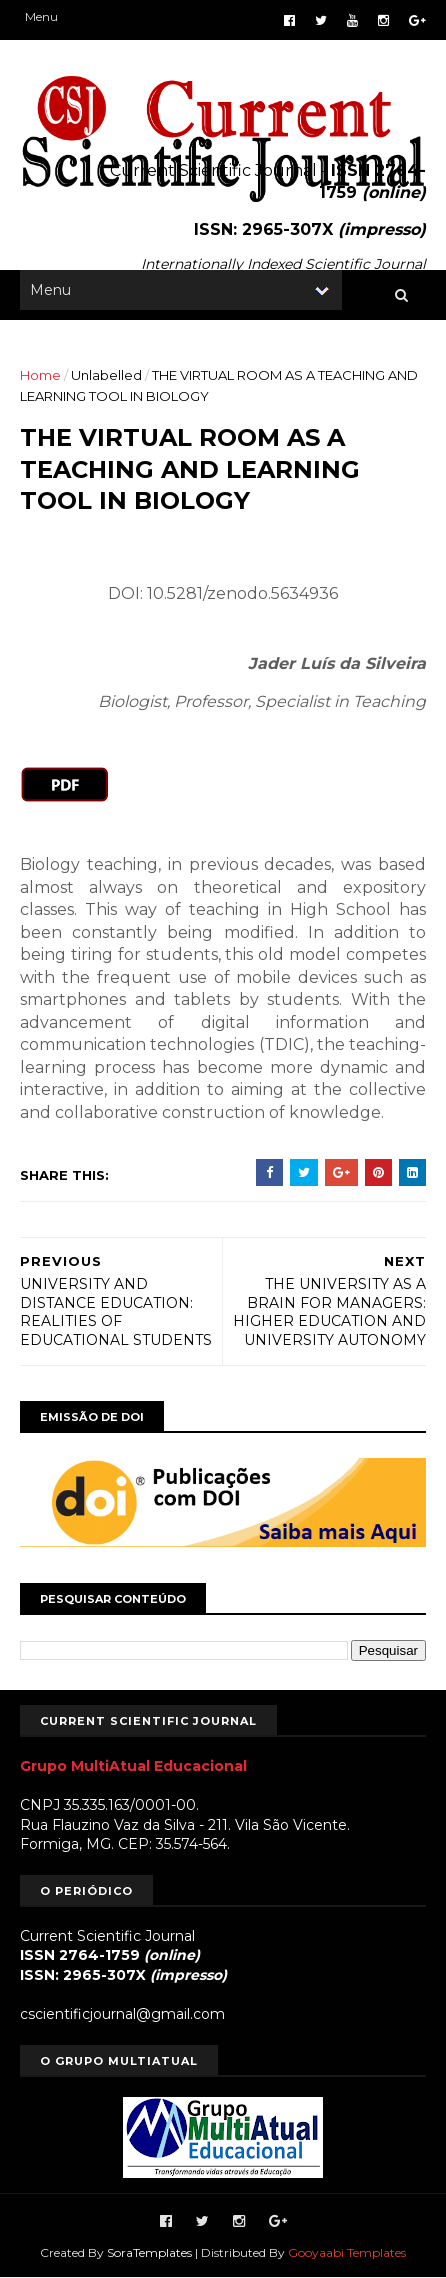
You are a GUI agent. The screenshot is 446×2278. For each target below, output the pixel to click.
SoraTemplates (149, 2252)
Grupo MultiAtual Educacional (133, 1766)
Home (40, 375)
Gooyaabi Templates (347, 2252)
